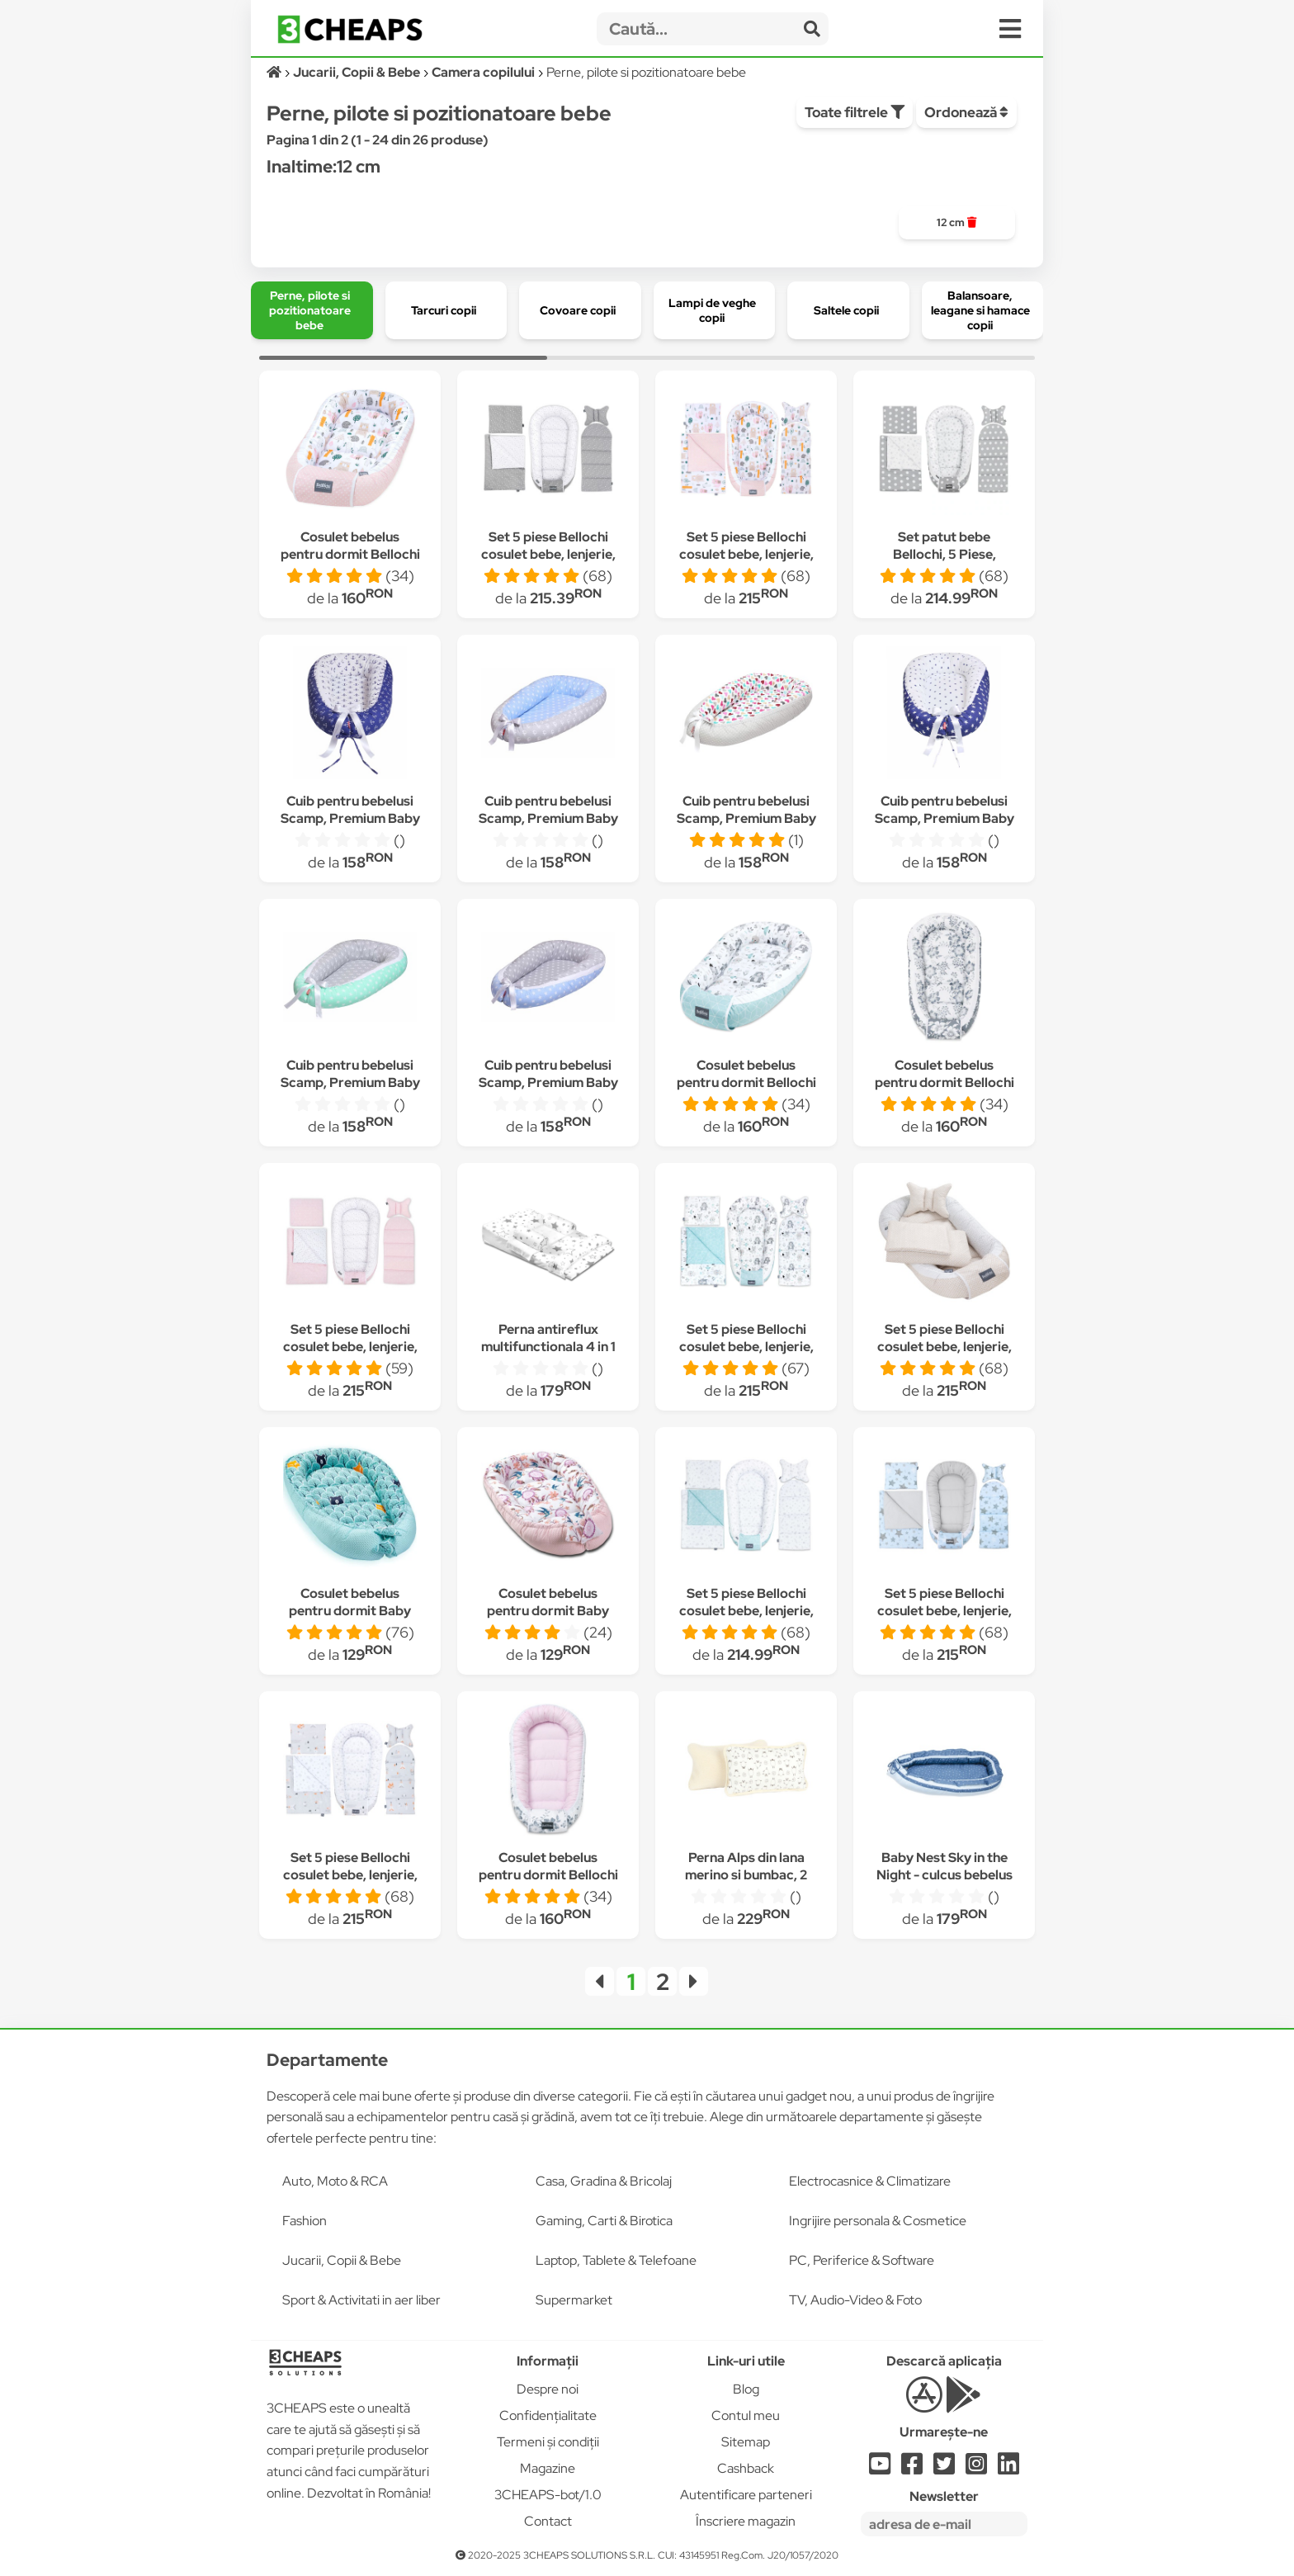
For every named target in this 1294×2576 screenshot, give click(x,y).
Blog (746, 2389)
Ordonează (966, 112)
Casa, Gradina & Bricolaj (604, 2181)
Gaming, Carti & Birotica (604, 2220)
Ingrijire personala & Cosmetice (877, 2220)
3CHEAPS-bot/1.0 (548, 2494)
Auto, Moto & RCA (335, 2181)
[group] (957, 222)
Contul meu (745, 2415)
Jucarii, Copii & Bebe (341, 2260)
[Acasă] (275, 72)
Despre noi (548, 2389)
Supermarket (574, 2300)
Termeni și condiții (548, 2442)
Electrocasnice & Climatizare (870, 2181)
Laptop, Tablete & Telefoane (616, 2260)
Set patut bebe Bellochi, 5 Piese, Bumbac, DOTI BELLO (944, 554)
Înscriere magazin (746, 2521)
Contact (548, 2521)
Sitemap (745, 2442)
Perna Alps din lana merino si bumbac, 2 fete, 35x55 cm (746, 1875)
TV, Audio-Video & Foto (855, 2300)
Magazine (547, 2468)
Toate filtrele (854, 112)
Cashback (745, 2468)
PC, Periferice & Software (861, 2260)
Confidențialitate (548, 2415)
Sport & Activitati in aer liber (361, 2300)
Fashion (304, 2220)
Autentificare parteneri (746, 2494)
